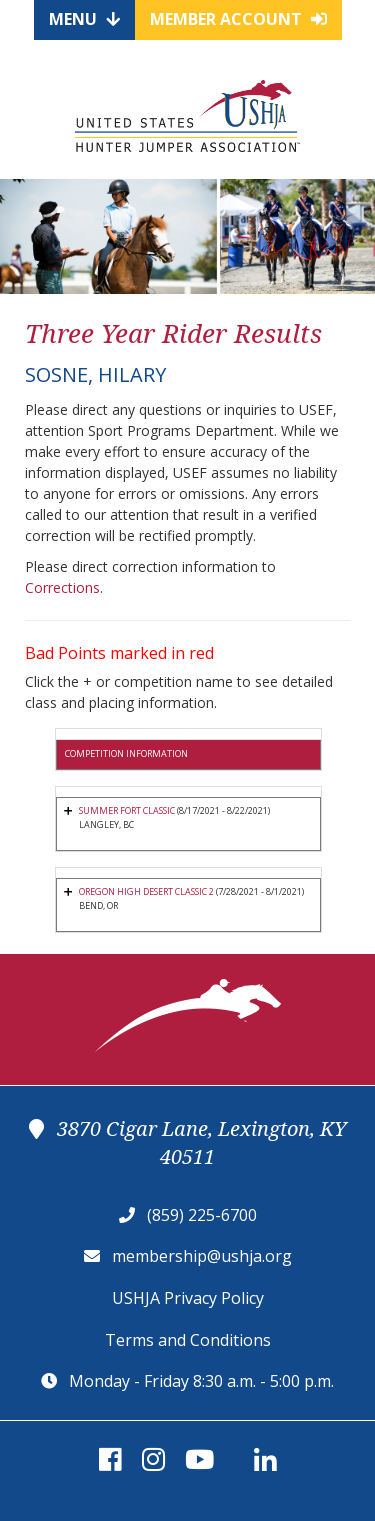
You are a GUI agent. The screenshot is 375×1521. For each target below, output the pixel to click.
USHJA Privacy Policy (188, 1298)
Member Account (238, 19)
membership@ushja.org (202, 1256)
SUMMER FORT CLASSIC (127, 810)
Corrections (62, 587)
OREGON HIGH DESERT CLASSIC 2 (146, 891)
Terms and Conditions (188, 1340)
